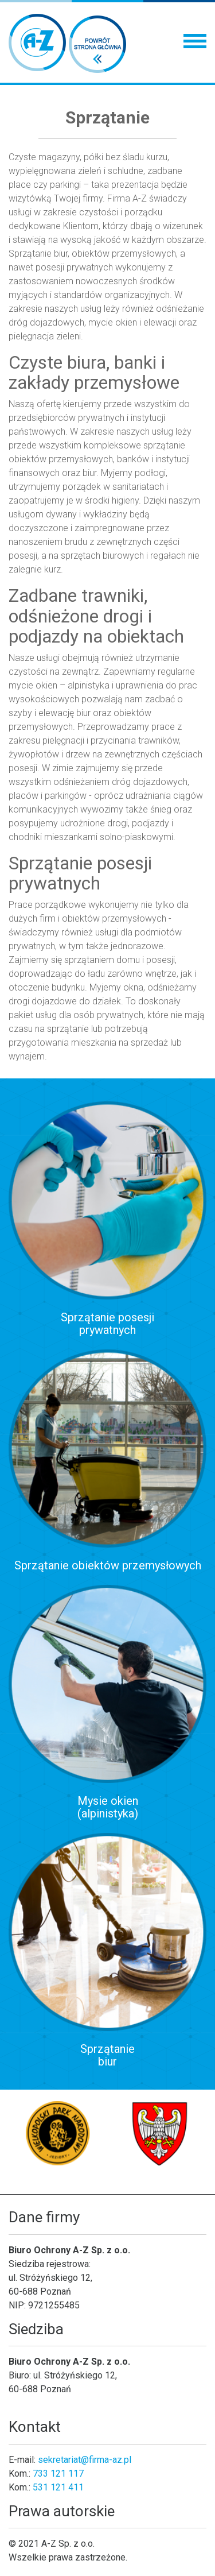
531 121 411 (58, 2487)
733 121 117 (58, 2473)
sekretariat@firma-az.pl (84, 2459)
